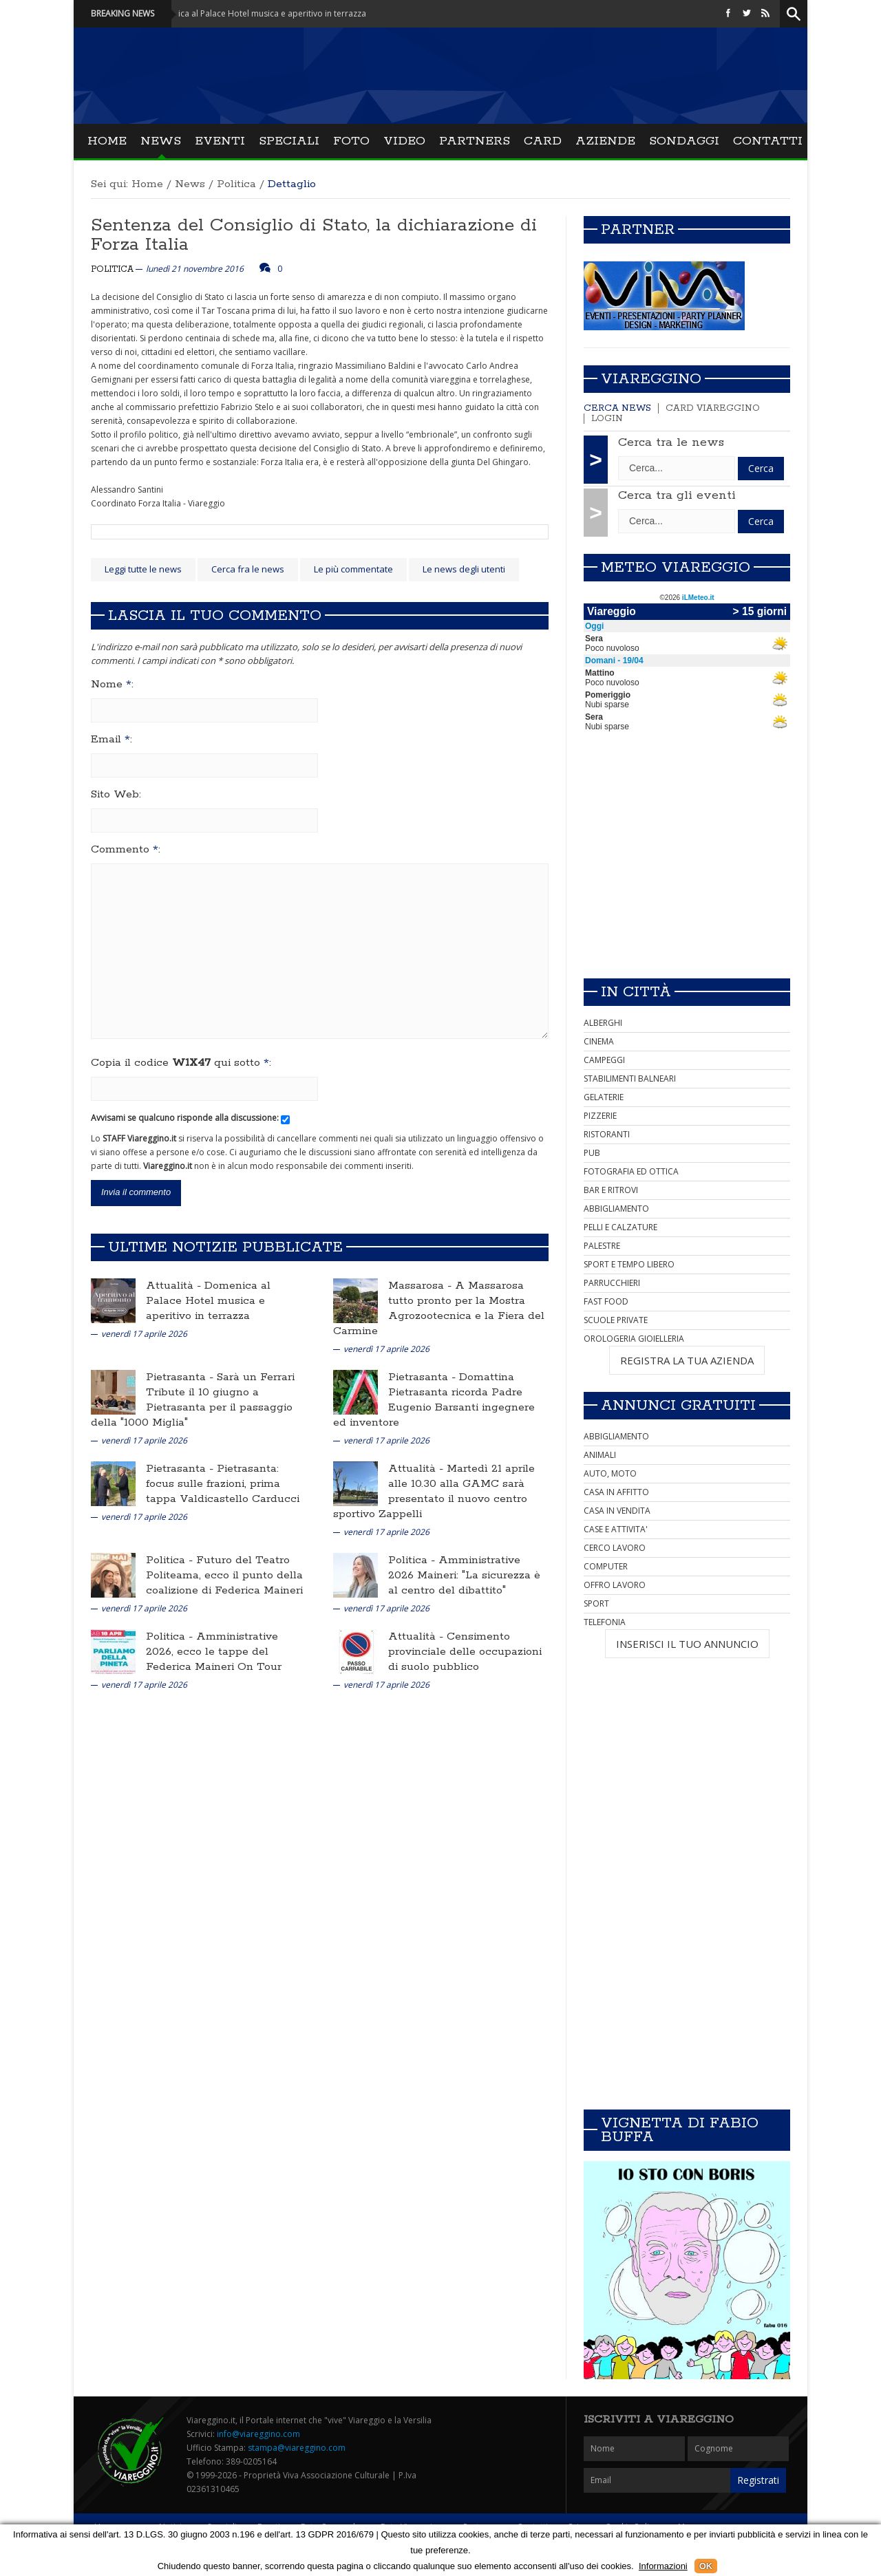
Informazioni (663, 2566)
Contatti (768, 141)
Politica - (171, 1560)
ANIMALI (600, 1455)
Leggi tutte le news (143, 569)
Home (107, 141)
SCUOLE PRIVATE (616, 1320)
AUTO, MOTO (610, 1473)
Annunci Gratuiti (678, 1405)
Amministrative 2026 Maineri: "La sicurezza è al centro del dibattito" (464, 1575)
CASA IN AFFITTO (616, 1492)
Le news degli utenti (464, 569)
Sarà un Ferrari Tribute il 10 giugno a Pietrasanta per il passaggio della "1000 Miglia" (193, 1400)
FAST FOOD (606, 1301)
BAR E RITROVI (611, 1190)
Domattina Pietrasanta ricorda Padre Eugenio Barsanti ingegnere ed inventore (434, 1400)
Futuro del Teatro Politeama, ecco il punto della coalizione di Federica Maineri (224, 1575)
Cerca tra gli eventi (677, 495)
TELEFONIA (605, 1622)
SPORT (596, 1603)
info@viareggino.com (258, 2434)
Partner (638, 229)
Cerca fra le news (247, 569)
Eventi (220, 141)
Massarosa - (421, 1285)
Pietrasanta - (181, 1377)
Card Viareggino (713, 408)
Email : (111, 740)
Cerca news (617, 408)
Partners (474, 141)
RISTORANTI (607, 1134)
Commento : (125, 850)
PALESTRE (602, 1246)
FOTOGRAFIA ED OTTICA (631, 1171)
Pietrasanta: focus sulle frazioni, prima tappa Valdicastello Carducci (222, 1483)
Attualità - (175, 1285)
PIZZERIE (600, 1115)
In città (636, 992)
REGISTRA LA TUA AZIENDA (687, 1360)
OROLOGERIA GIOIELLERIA (634, 1338)
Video (404, 141)
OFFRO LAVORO (615, 1585)
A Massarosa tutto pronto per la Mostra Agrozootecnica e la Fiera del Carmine (438, 1308)
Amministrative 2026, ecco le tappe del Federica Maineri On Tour (214, 1651)
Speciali (289, 141)
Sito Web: (116, 795)
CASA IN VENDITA (617, 1510)
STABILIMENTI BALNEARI (630, 1078)
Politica (236, 184)
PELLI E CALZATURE (620, 1227)
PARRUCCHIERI (612, 1283)
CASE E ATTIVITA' (616, 1529)
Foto (351, 141)
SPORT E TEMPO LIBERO (629, 1264)
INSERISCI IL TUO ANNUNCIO (687, 1644)
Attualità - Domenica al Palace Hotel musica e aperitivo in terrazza (253, 13)
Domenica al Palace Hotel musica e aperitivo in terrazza (208, 1300)
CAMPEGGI (604, 1060)
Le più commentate (353, 569)
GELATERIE (604, 1097)
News (160, 141)
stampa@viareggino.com (297, 2448)
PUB (592, 1153)
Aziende (605, 141)
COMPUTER (606, 1566)
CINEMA (599, 1041)
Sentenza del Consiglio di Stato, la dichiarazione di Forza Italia (314, 235)
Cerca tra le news (671, 442)
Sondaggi (684, 141)
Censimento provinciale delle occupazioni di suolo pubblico (465, 1651)
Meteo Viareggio (675, 567)
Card (543, 141)
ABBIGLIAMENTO (616, 1208)
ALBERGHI (603, 1023)
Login (607, 419)
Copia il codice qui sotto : (181, 1063)
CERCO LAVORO (615, 1548)
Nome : (112, 684)
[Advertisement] (687, 871)
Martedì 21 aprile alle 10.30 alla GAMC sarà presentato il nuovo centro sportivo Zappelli (434, 1491)
